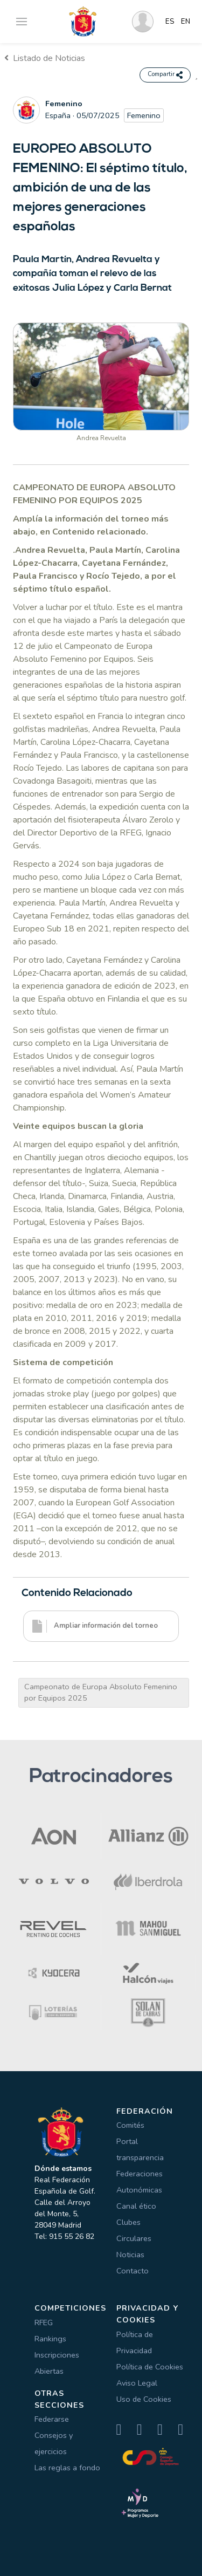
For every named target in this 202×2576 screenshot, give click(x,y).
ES (170, 21)
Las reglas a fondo (67, 2467)
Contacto (132, 2270)
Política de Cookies (149, 2366)
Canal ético (136, 2206)
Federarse (51, 2419)
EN (185, 21)
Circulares (133, 2238)
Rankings (50, 2338)
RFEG (43, 2322)
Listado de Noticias (44, 58)
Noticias (130, 2254)
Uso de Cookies (143, 2399)
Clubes (128, 2222)
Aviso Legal (136, 2383)
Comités (130, 2125)
